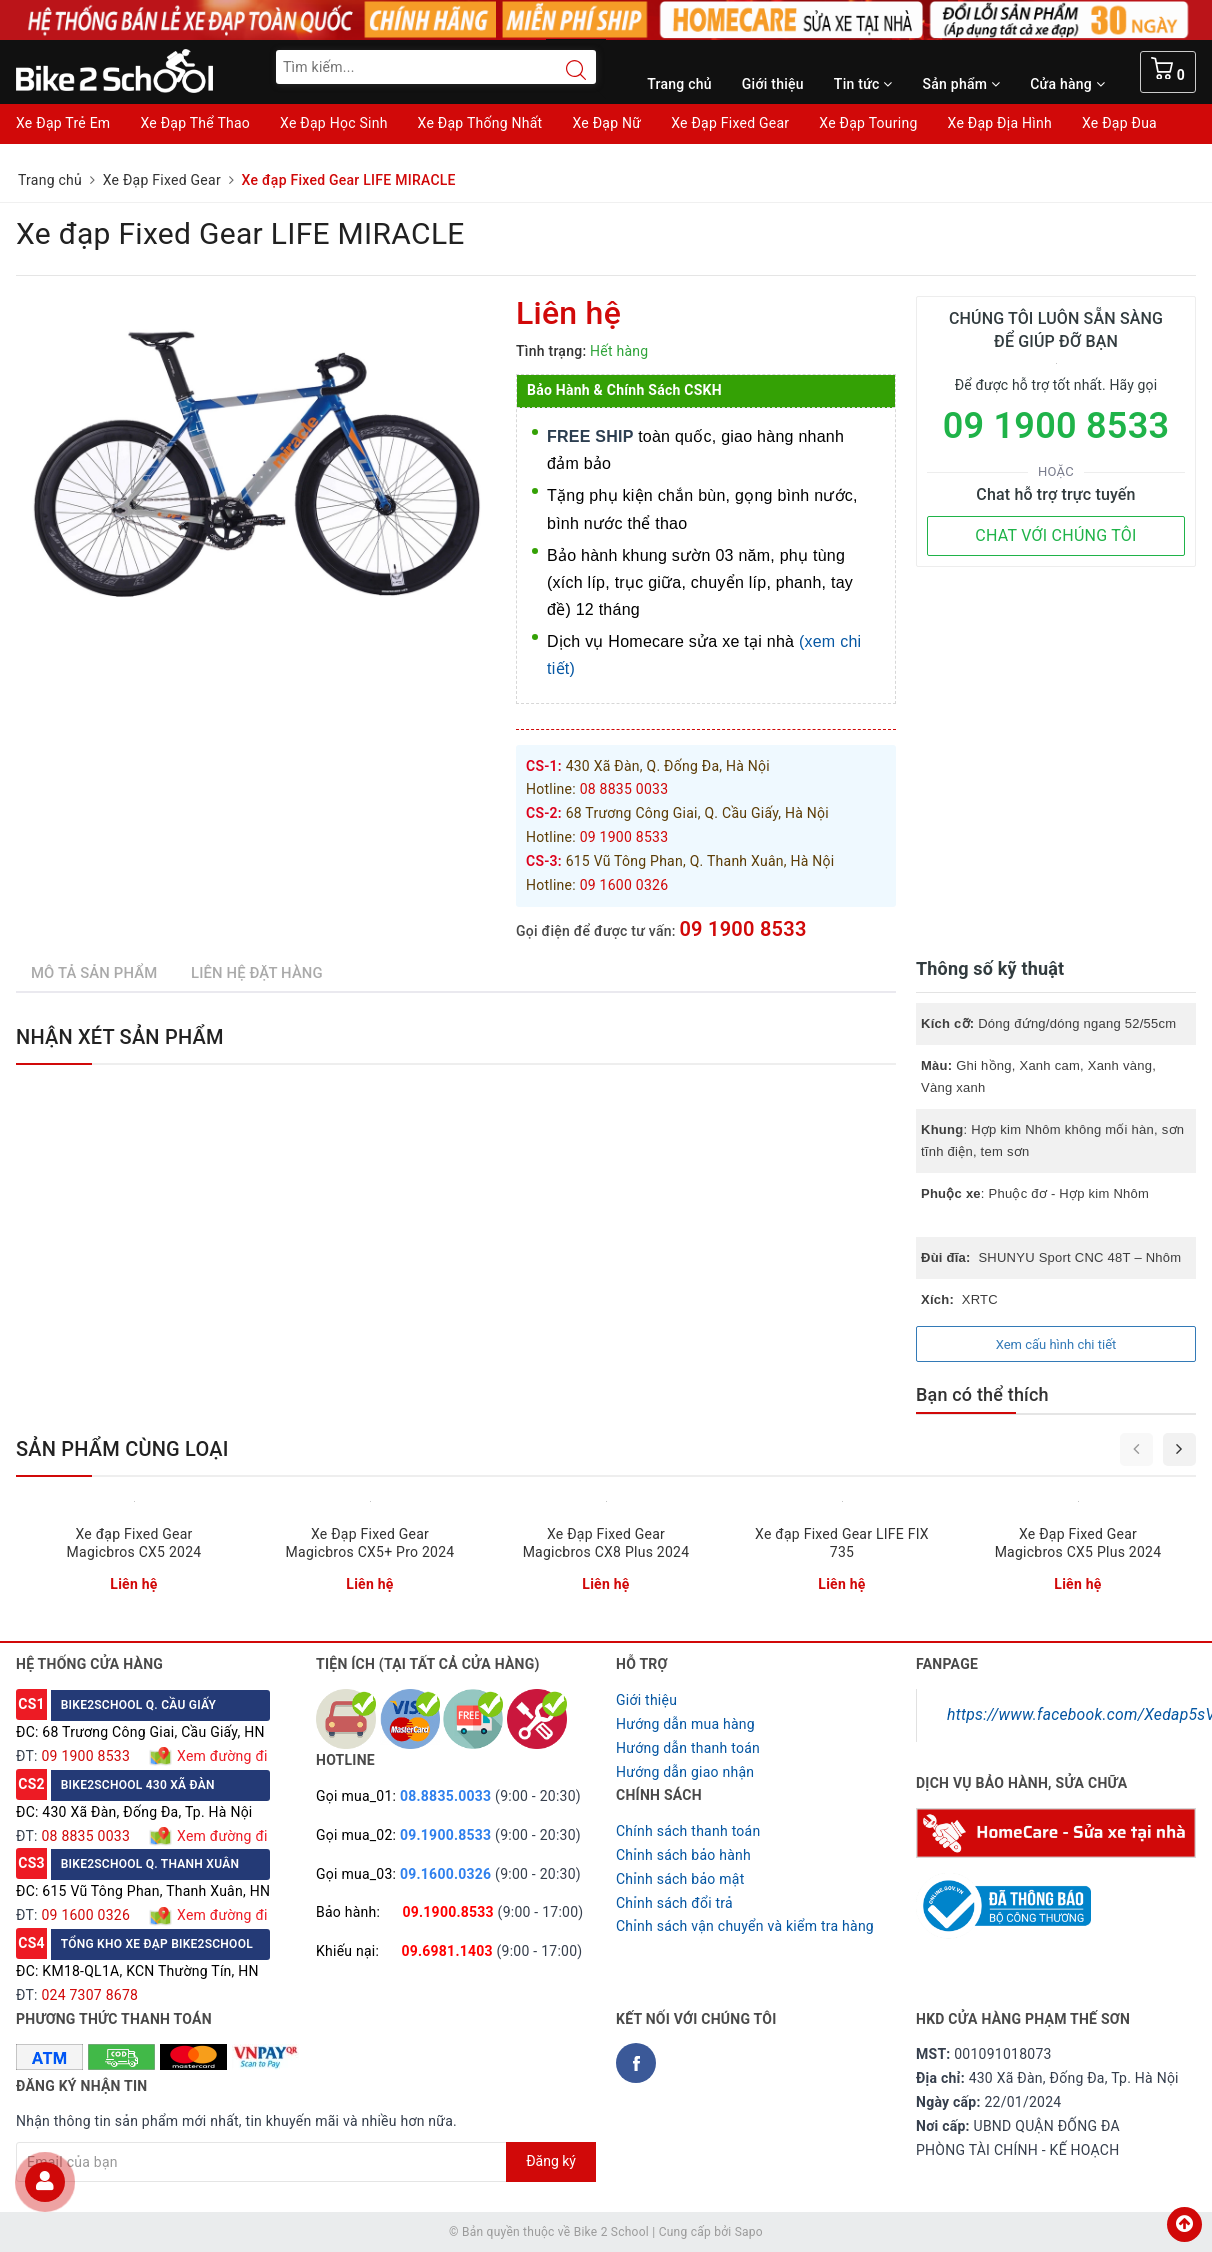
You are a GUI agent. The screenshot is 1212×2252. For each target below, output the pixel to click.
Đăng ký (551, 2161)
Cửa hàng (1067, 84)
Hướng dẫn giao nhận (685, 1772)
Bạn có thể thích (982, 1394)
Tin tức (863, 84)
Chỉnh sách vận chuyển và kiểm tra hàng (745, 1926)
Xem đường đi (220, 1756)
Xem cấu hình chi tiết (1056, 1344)
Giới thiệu (773, 84)
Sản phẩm (962, 84)
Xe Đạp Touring (868, 123)
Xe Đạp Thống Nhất (480, 123)
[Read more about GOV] (1003, 1897)
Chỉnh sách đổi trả (674, 1903)
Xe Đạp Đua (1119, 123)
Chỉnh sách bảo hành (683, 1855)
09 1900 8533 (742, 929)
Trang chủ (679, 84)
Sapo (749, 2232)
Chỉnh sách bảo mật (680, 1879)
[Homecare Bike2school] (1056, 1832)
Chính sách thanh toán (688, 1831)
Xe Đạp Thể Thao (195, 123)
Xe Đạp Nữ (606, 123)
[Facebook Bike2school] (636, 2063)
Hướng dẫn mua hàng (685, 1724)
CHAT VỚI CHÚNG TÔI (1055, 535)
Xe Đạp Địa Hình (1000, 123)
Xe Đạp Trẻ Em (63, 123)
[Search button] (566, 70)
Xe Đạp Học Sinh (334, 123)
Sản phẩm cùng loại (122, 1449)
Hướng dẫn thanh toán (688, 1748)
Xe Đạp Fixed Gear (730, 123)
